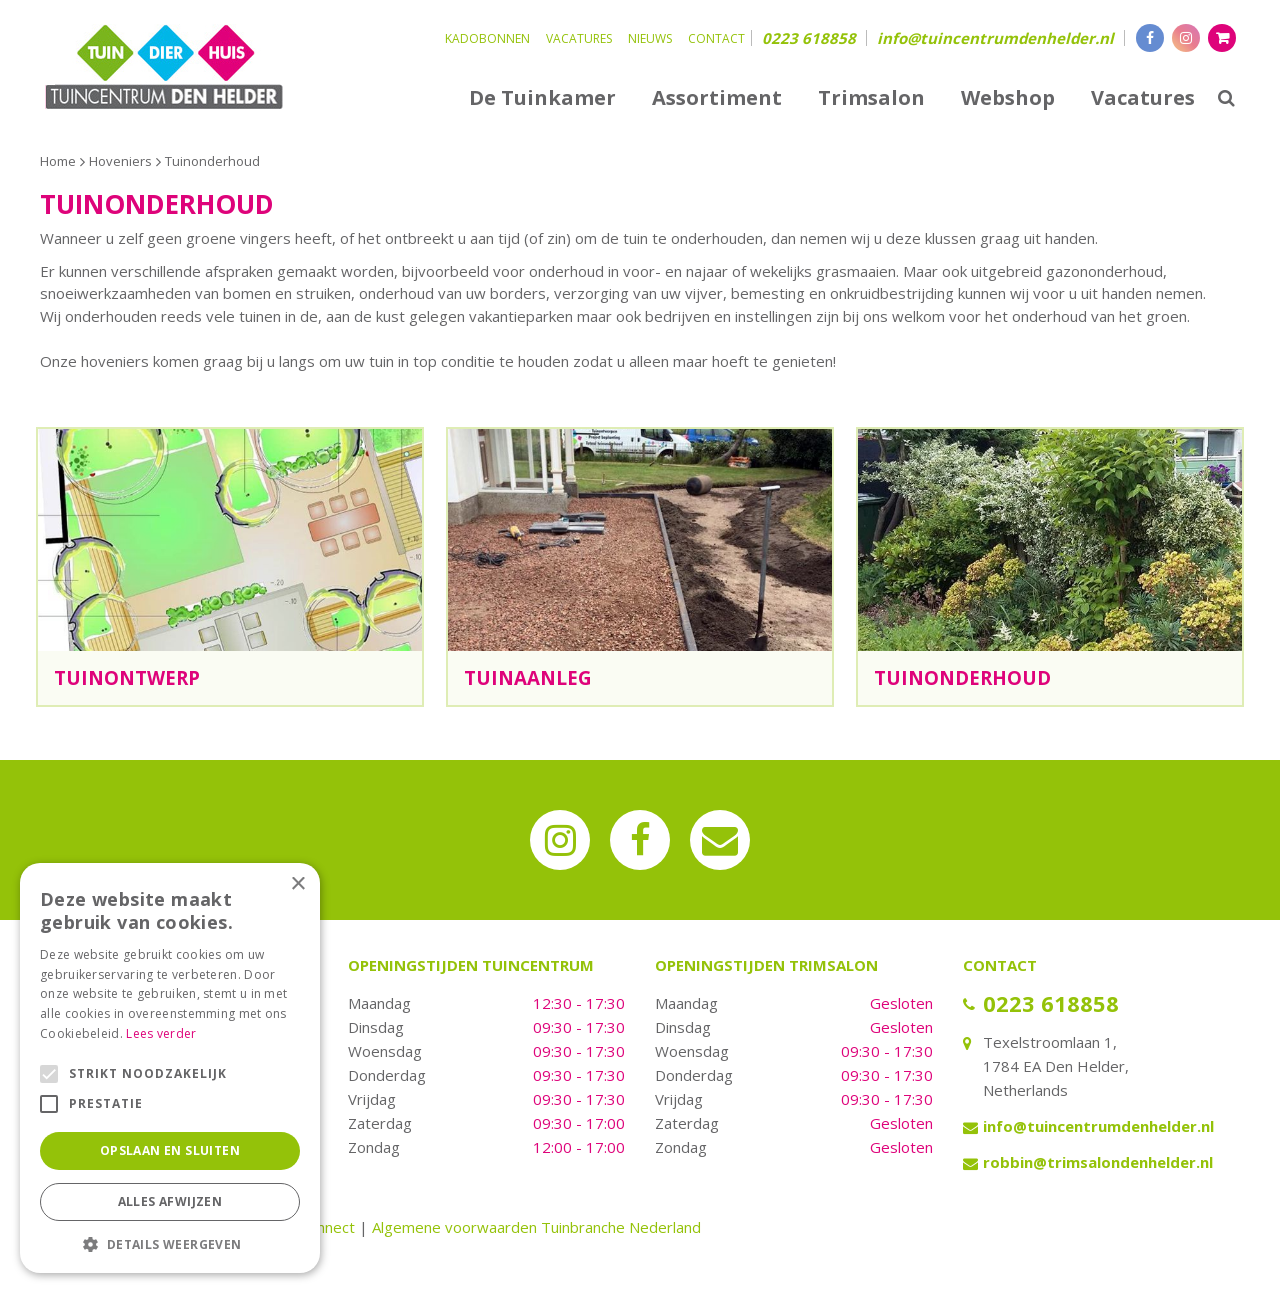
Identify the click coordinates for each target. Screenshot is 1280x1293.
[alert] (170, 1068)
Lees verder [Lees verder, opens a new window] (161, 1033)
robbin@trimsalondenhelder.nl (1098, 1162)
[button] (170, 1243)
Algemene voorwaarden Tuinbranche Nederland (536, 1227)
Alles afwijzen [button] (170, 1201)
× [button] (297, 884)
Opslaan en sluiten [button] (170, 1150)
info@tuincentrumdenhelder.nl (995, 38)
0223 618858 (809, 38)
